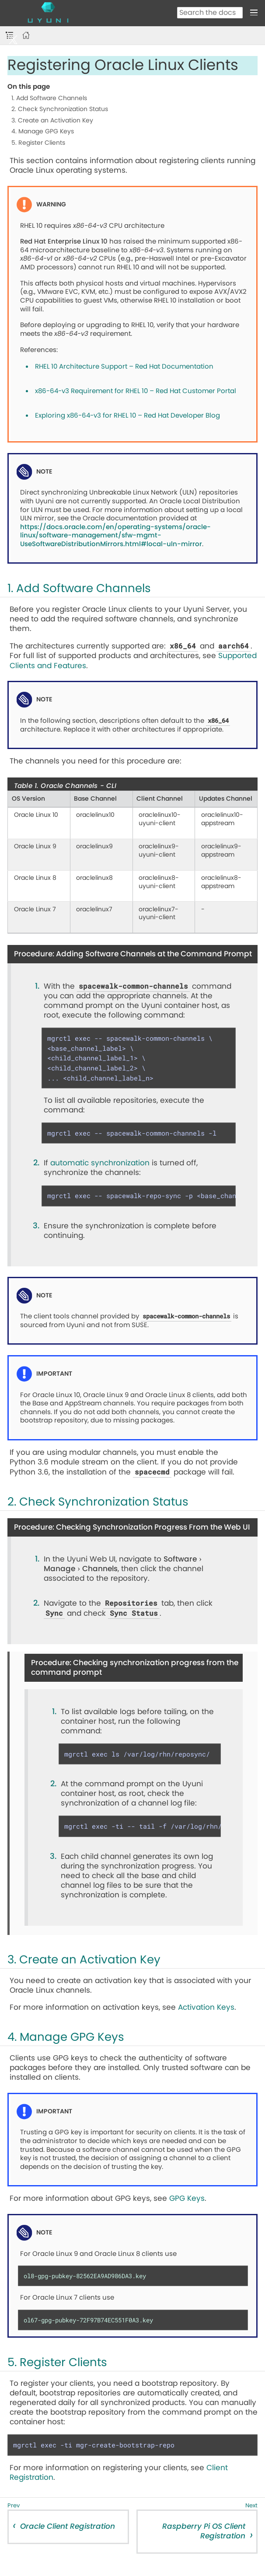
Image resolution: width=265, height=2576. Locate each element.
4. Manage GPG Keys (42, 132)
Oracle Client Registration (67, 2526)
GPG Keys (187, 2198)
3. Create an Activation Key (52, 121)
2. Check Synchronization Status (59, 109)
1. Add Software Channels (49, 98)
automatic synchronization (100, 1163)
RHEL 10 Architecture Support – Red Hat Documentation (124, 366)
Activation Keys (206, 2007)
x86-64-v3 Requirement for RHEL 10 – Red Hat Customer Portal (135, 391)
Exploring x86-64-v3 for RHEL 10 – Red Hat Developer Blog (127, 415)
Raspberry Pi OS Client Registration (203, 2531)
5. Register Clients (38, 143)
